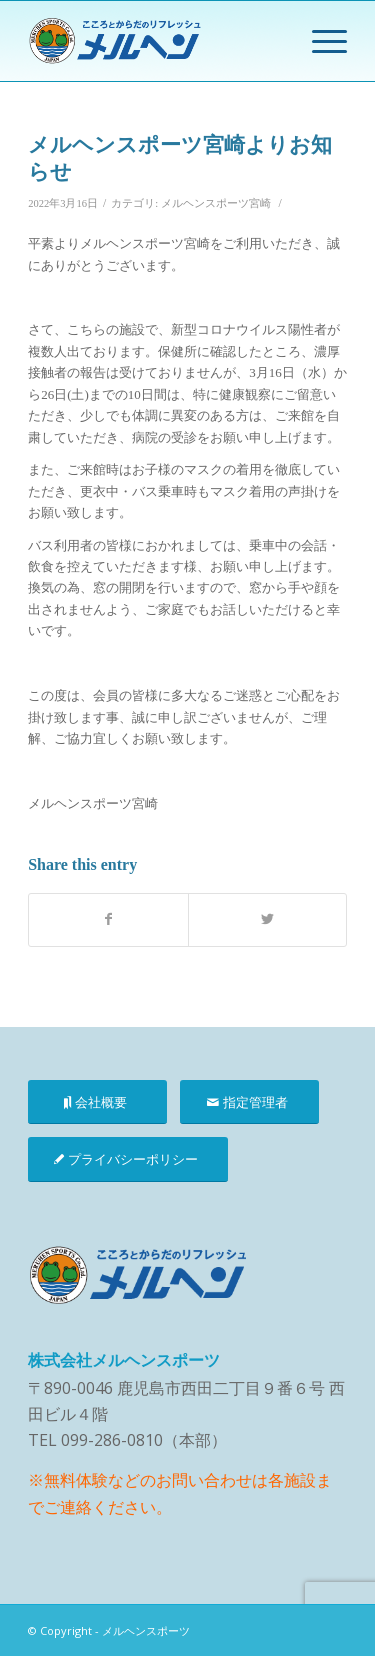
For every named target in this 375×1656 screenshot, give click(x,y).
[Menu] (319, 41)
